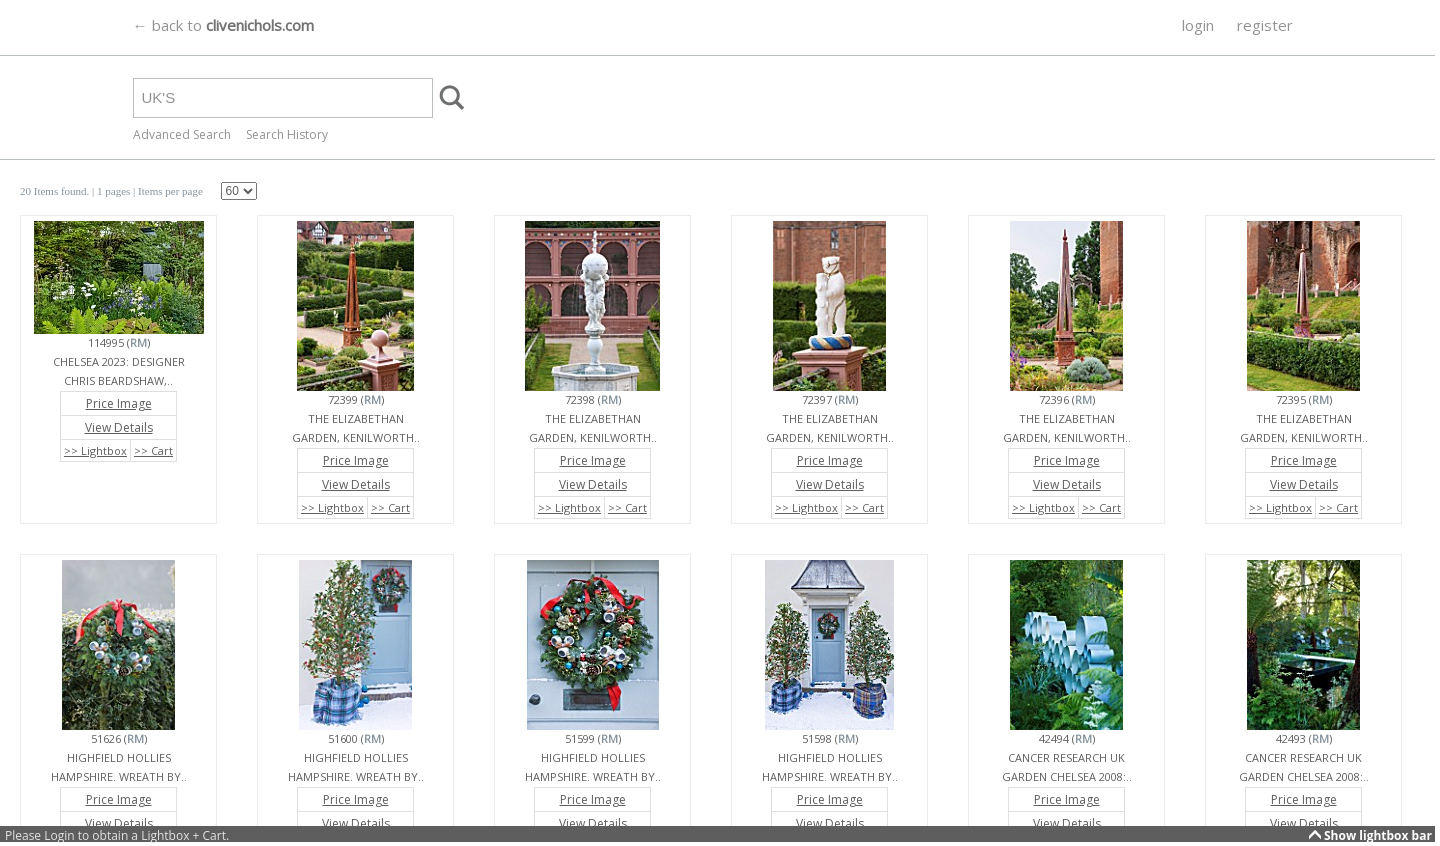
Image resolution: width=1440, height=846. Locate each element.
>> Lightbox (95, 450)
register (1265, 25)
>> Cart (153, 450)
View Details (119, 427)
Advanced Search (182, 134)
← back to (223, 25)
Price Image (119, 403)
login (1198, 25)
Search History (287, 134)
